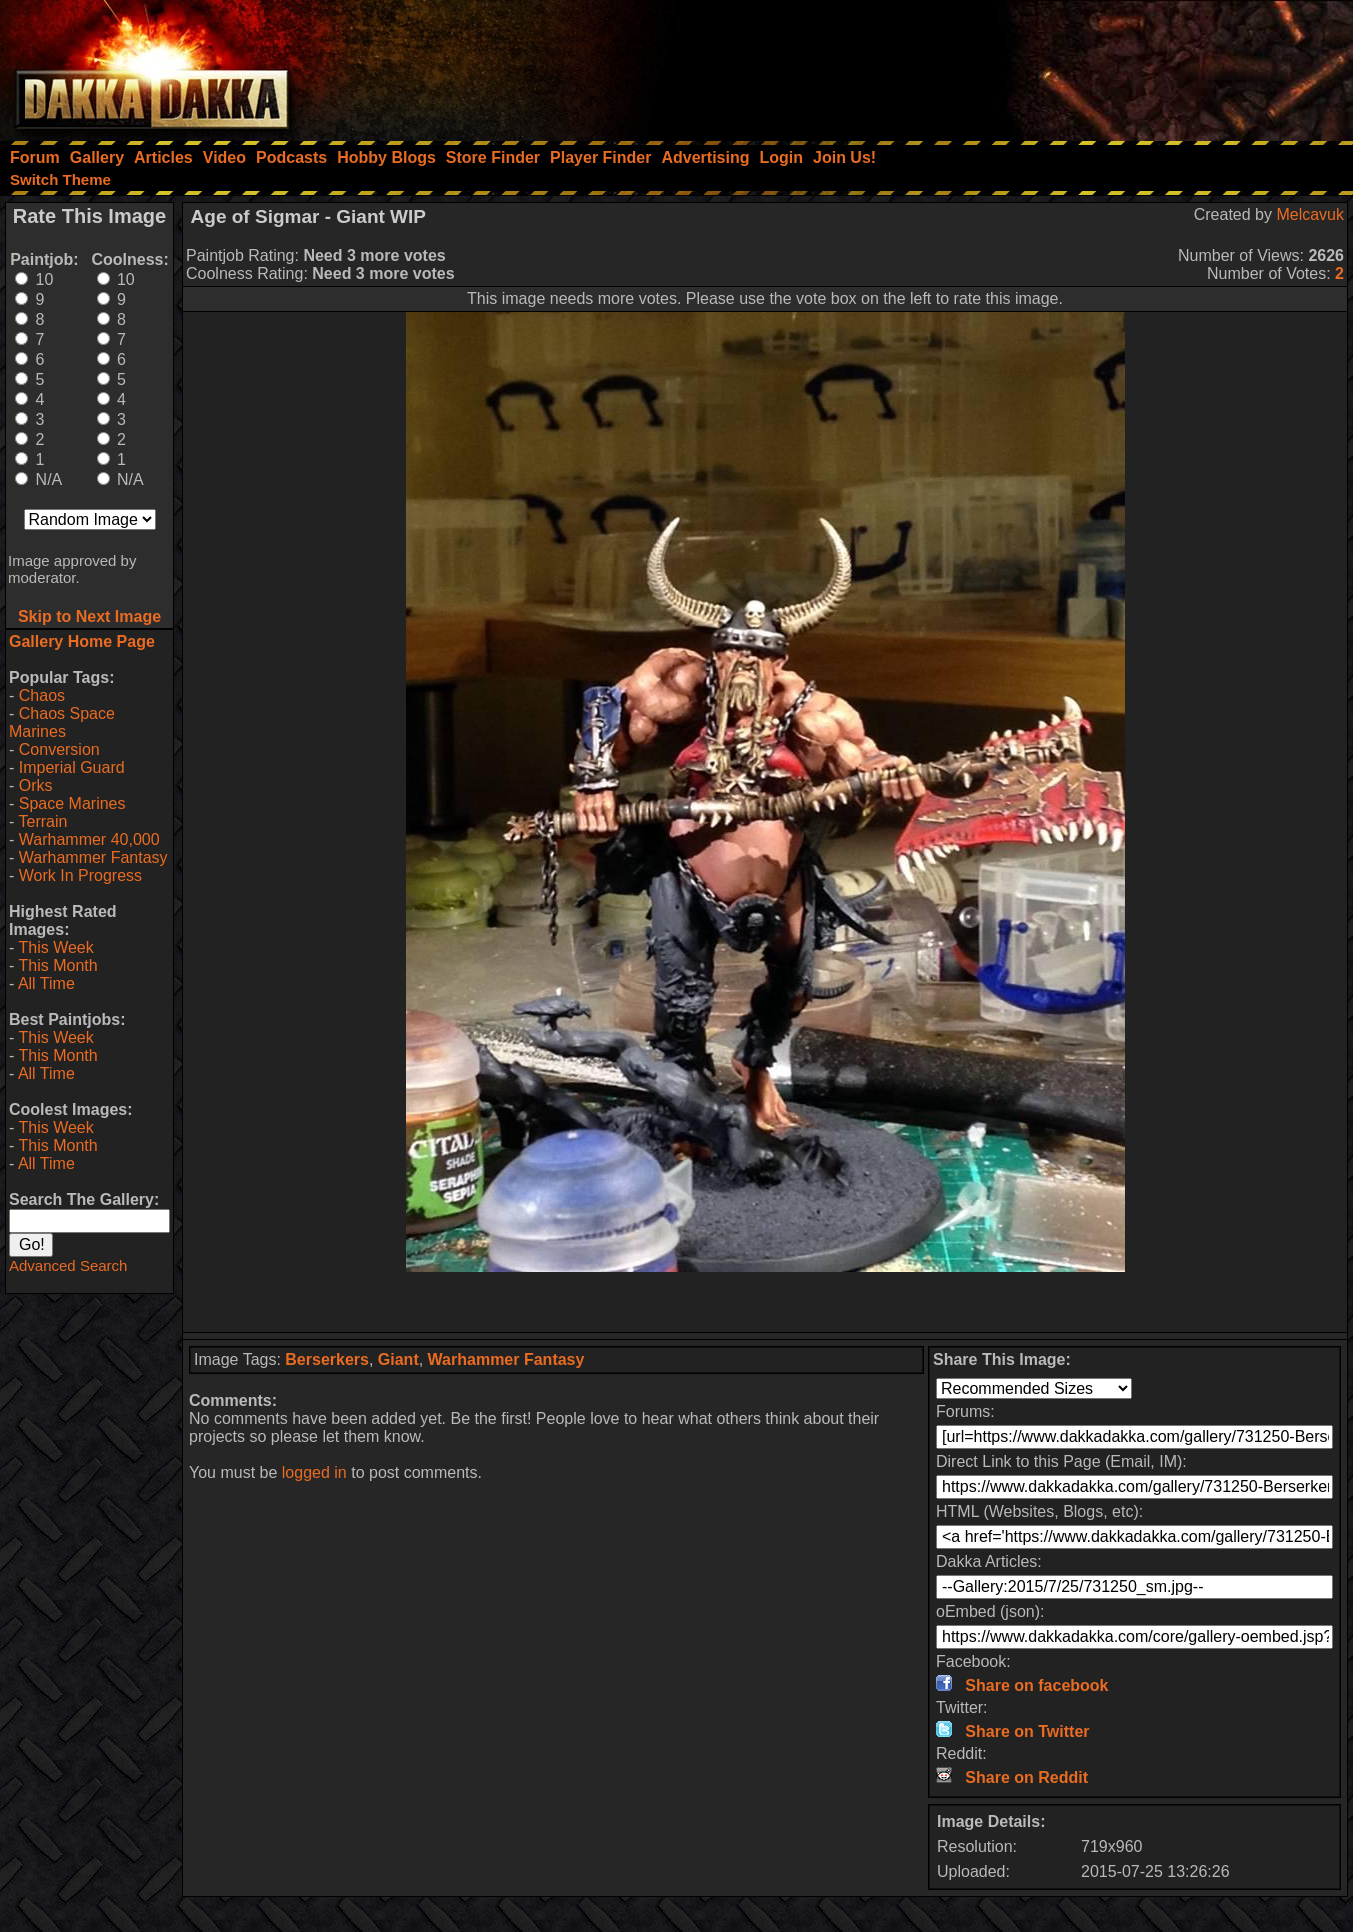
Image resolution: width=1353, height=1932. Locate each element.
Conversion (59, 749)
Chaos (42, 695)
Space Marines (72, 803)
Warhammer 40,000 (89, 839)
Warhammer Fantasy (93, 857)
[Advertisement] (1084, 65)
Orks (36, 785)
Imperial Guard (72, 767)
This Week (55, 947)
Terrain (42, 821)
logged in (314, 1472)
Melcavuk (1310, 214)
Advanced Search (68, 1265)
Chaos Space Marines (62, 722)
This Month (57, 965)
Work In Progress (80, 875)
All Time (46, 983)
